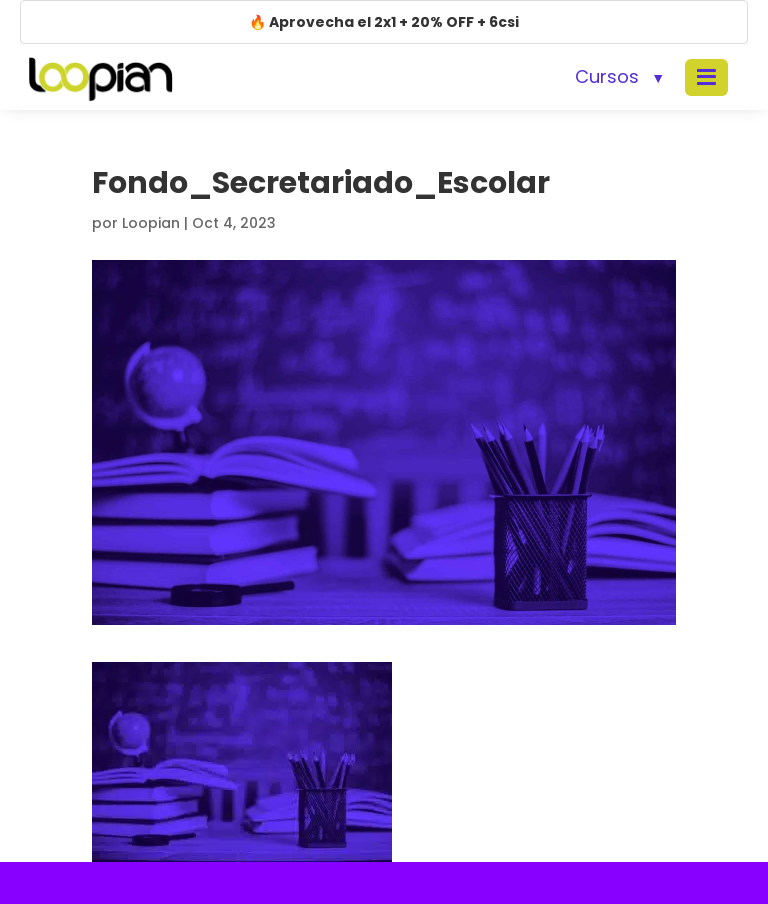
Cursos (607, 76)
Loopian (151, 223)
